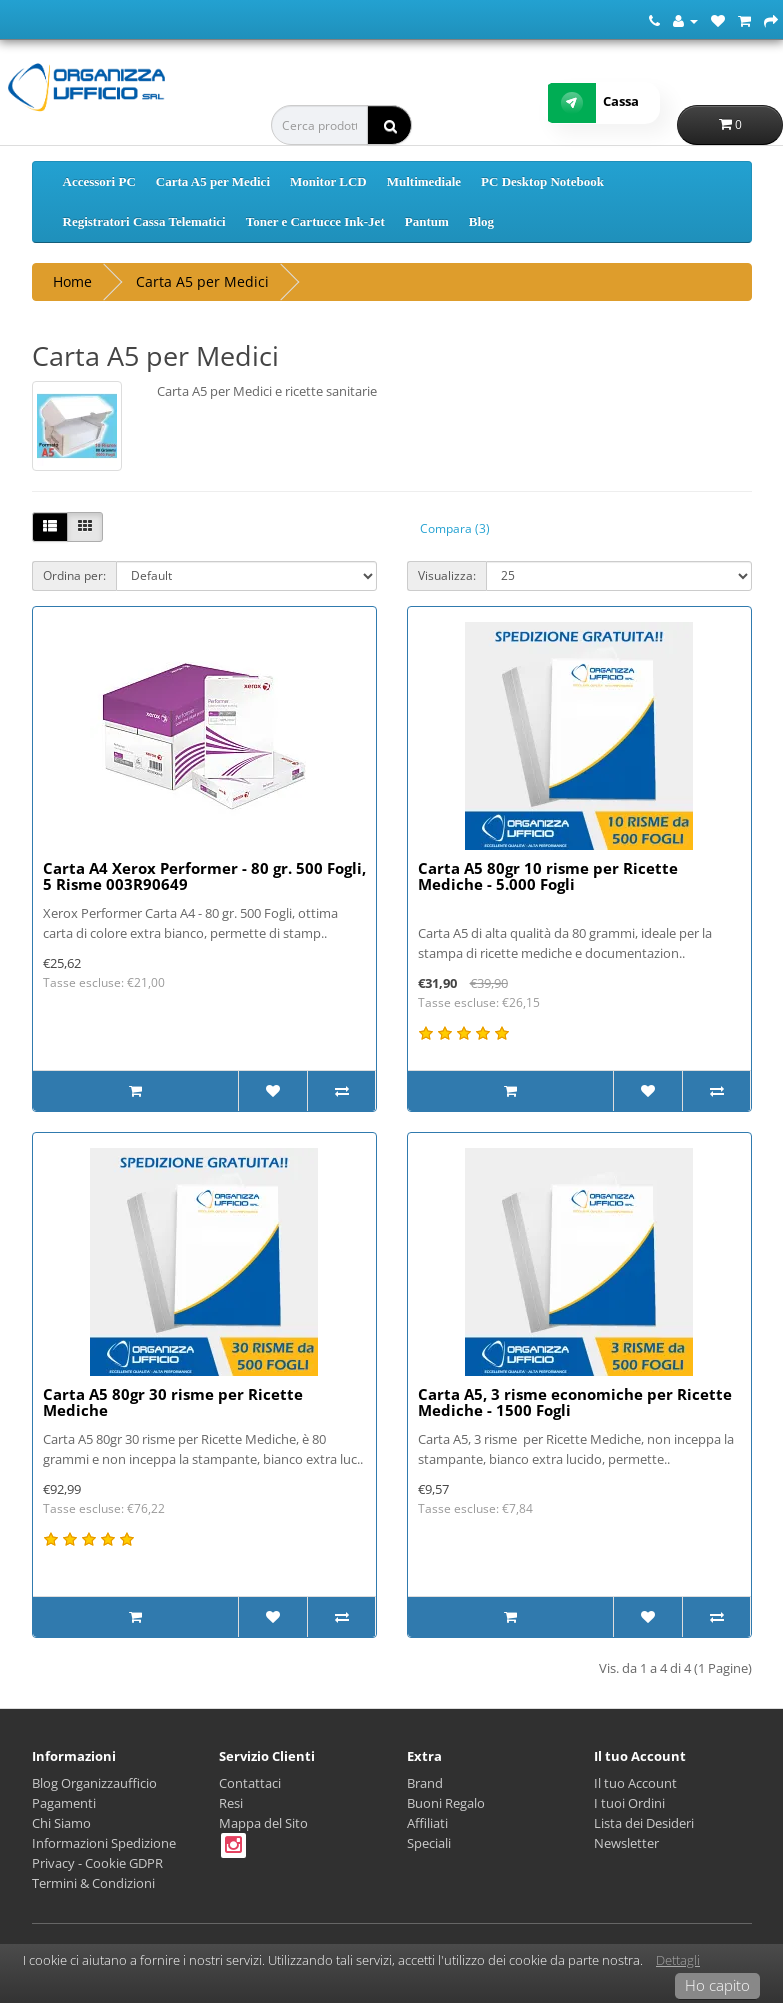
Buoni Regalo (446, 1803)
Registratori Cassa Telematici (144, 221)
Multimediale (424, 181)
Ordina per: (74, 575)
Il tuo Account (635, 1783)
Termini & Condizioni (93, 1883)
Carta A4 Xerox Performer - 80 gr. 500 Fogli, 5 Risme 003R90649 (204, 876)
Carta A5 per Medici (213, 181)
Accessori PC (99, 181)
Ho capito (717, 1985)
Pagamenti (64, 1803)
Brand (425, 1783)
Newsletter (626, 1843)
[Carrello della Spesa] (744, 20)
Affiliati (427, 1823)
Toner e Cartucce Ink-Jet (315, 221)
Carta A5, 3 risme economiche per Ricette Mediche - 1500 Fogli (575, 1402)
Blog (481, 221)
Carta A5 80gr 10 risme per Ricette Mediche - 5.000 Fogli (548, 876)
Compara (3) (455, 528)
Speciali (429, 1843)
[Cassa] (771, 20)
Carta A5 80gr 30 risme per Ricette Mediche (173, 1402)
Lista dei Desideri (644, 1823)
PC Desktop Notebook (542, 181)
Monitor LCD (328, 181)
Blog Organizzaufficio (94, 1783)
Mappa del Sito (263, 1823)
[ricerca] (389, 125)
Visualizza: (447, 575)
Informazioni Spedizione (104, 1843)
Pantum (427, 221)
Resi (231, 1803)
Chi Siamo (61, 1823)
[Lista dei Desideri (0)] (718, 20)
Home (72, 281)
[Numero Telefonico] (654, 20)
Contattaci (250, 1783)
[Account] (685, 20)
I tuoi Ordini (629, 1803)
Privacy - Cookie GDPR (97, 1863)
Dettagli (678, 1960)
